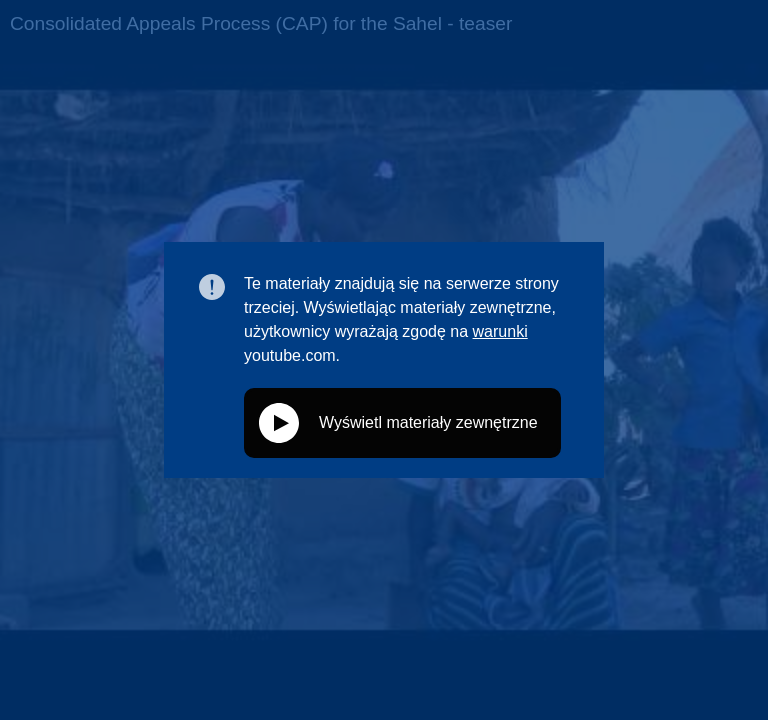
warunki (500, 331)
